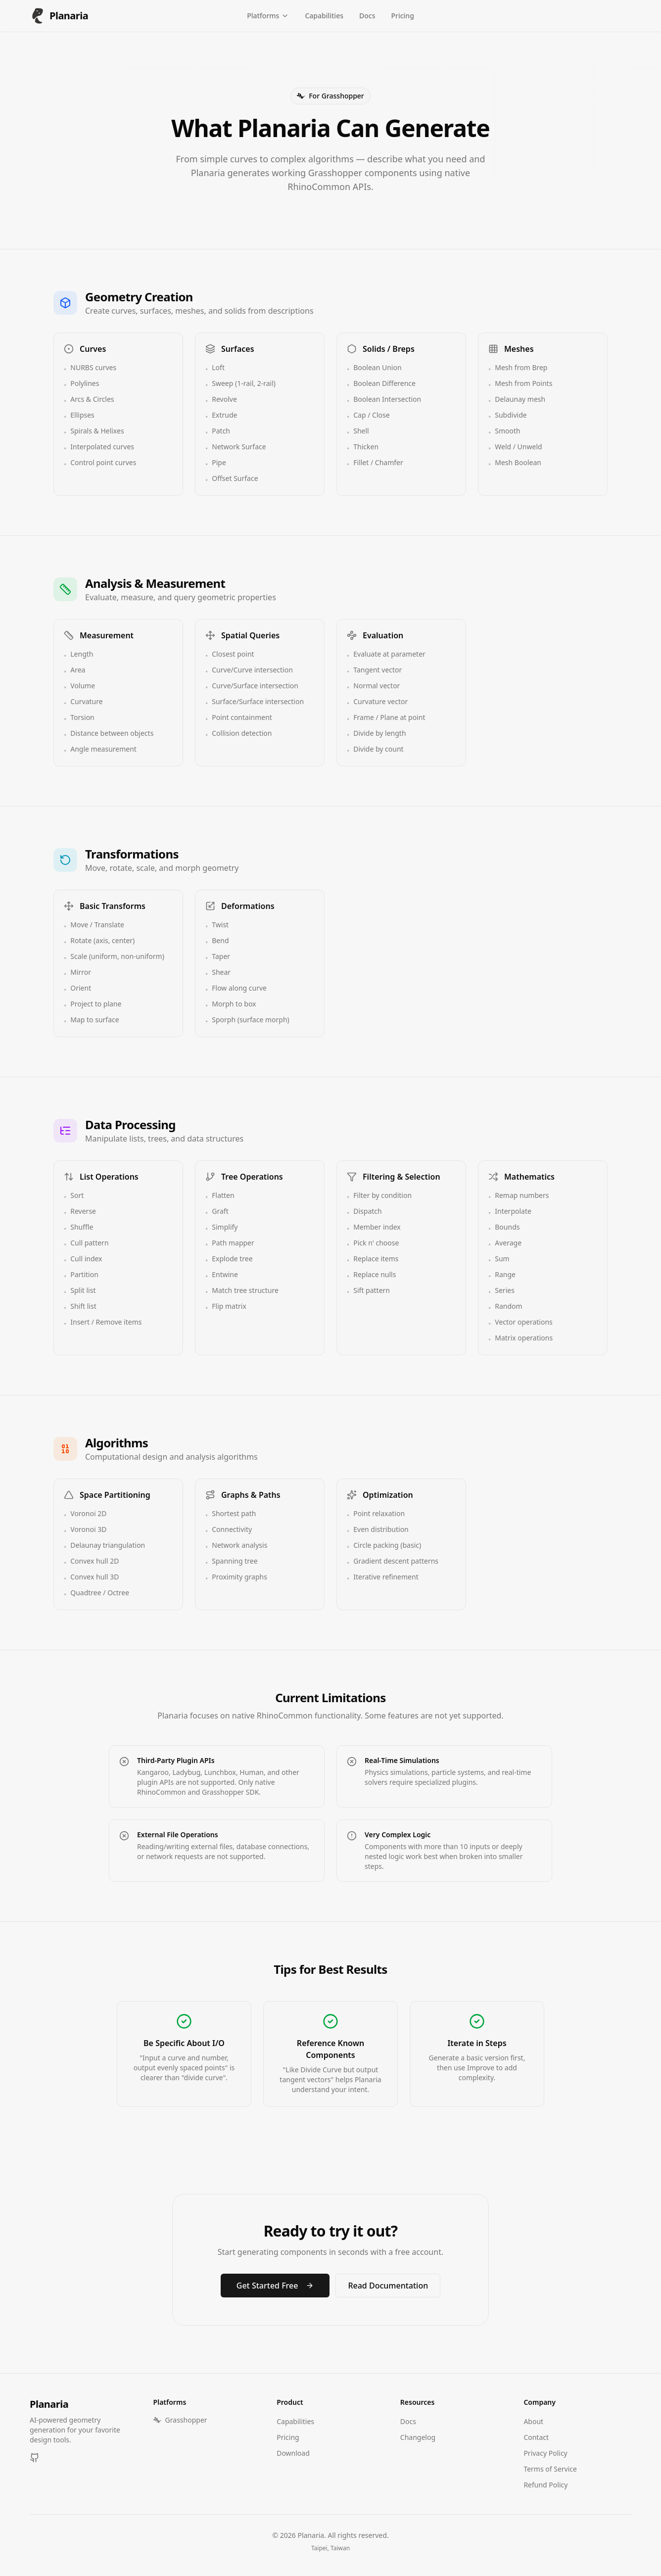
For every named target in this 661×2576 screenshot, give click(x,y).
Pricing (402, 15)
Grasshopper (180, 2420)
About (533, 2421)
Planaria (49, 2404)
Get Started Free (275, 2285)
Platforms (268, 15)
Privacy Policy (545, 2453)
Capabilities (324, 15)
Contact (536, 2437)
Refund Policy (545, 2484)
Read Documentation (388, 2285)
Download (293, 2453)
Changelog (417, 2437)
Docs (367, 15)
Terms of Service (550, 2469)
